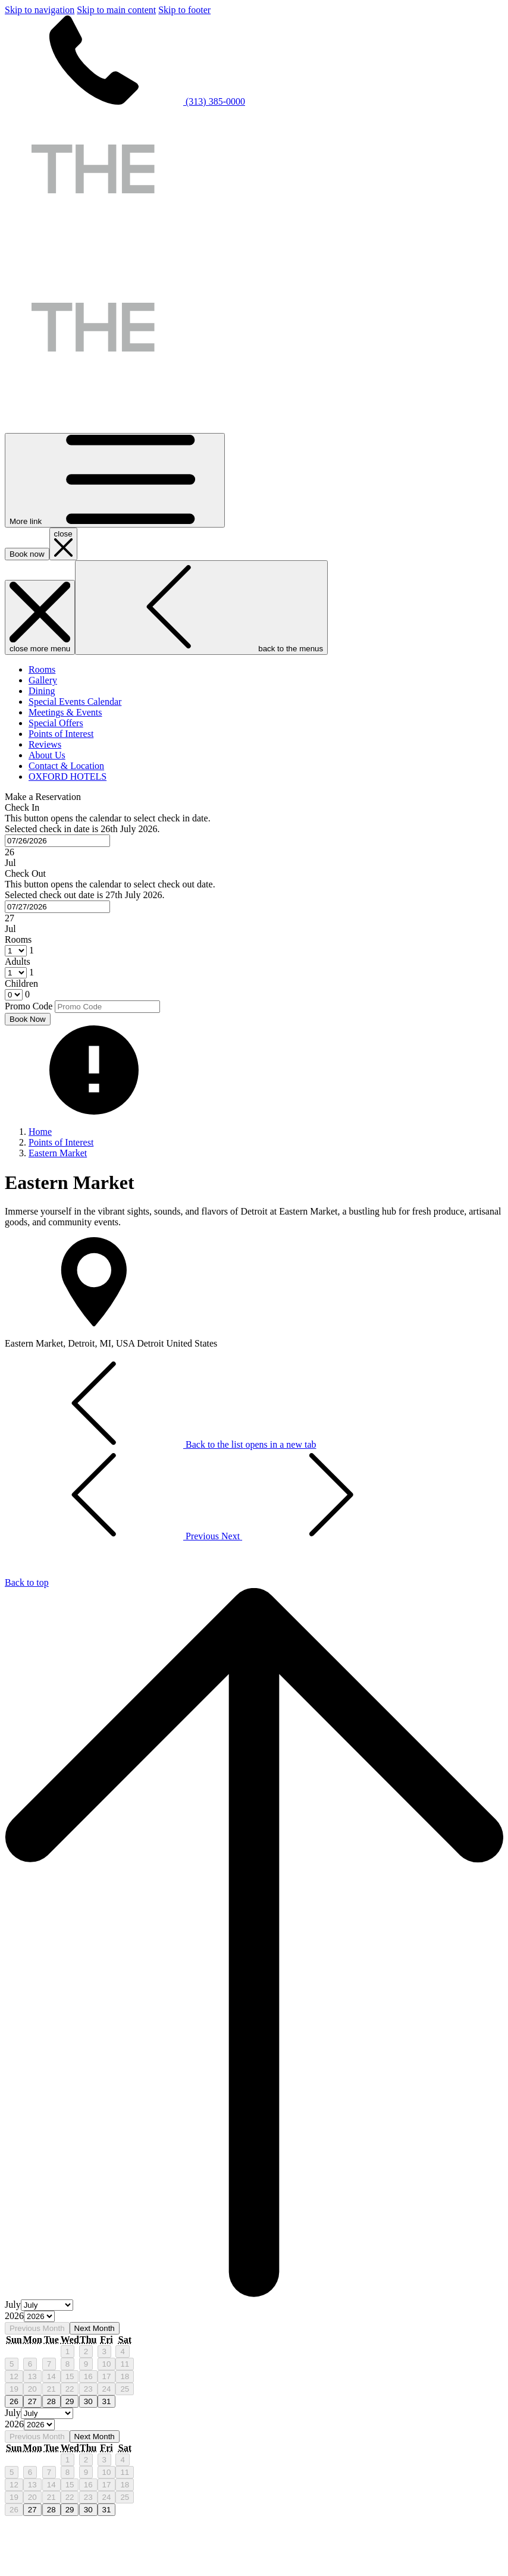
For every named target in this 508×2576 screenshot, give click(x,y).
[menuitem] (42, 669)
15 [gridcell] (69, 2376)
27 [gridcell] (32, 2401)
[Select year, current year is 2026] (39, 2316)
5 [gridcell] (12, 2363)
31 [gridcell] (106, 2401)
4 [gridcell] (122, 2351)
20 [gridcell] (32, 2388)
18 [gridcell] (124, 2376)
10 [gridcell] (106, 2363)
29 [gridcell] (69, 2401)
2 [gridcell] (86, 2351)
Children (21, 983)
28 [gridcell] (51, 2401)
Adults (17, 961)
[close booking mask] (63, 544)
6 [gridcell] (30, 2363)
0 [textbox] (26, 994)
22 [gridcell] (69, 2388)
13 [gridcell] (32, 2376)
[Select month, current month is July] (47, 2305)
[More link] (115, 480)
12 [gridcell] (14, 2376)
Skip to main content (116, 10)
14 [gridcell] (51, 2376)
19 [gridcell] (14, 2388)
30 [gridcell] (88, 2401)
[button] (254, 835)
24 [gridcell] (106, 2388)
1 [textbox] (30, 950)
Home (40, 1132)
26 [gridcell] (14, 2401)
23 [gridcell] (88, 2388)
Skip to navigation (39, 10)
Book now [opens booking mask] (27, 554)
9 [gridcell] (86, 2363)
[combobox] (57, 840)
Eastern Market (58, 1153)
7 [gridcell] (49, 2363)
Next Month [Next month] (94, 2328)
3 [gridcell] (104, 2351)
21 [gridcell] (51, 2388)
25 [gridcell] (124, 2388)
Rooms (18, 939)
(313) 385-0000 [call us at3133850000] (125, 101)
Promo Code (28, 1006)
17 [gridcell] (106, 2376)
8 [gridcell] (67, 2363)
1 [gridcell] (67, 2351)
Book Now (28, 1019)
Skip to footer (184, 10)
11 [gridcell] (124, 2363)
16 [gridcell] (88, 2376)
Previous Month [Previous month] (37, 2328)
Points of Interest (61, 1142)
